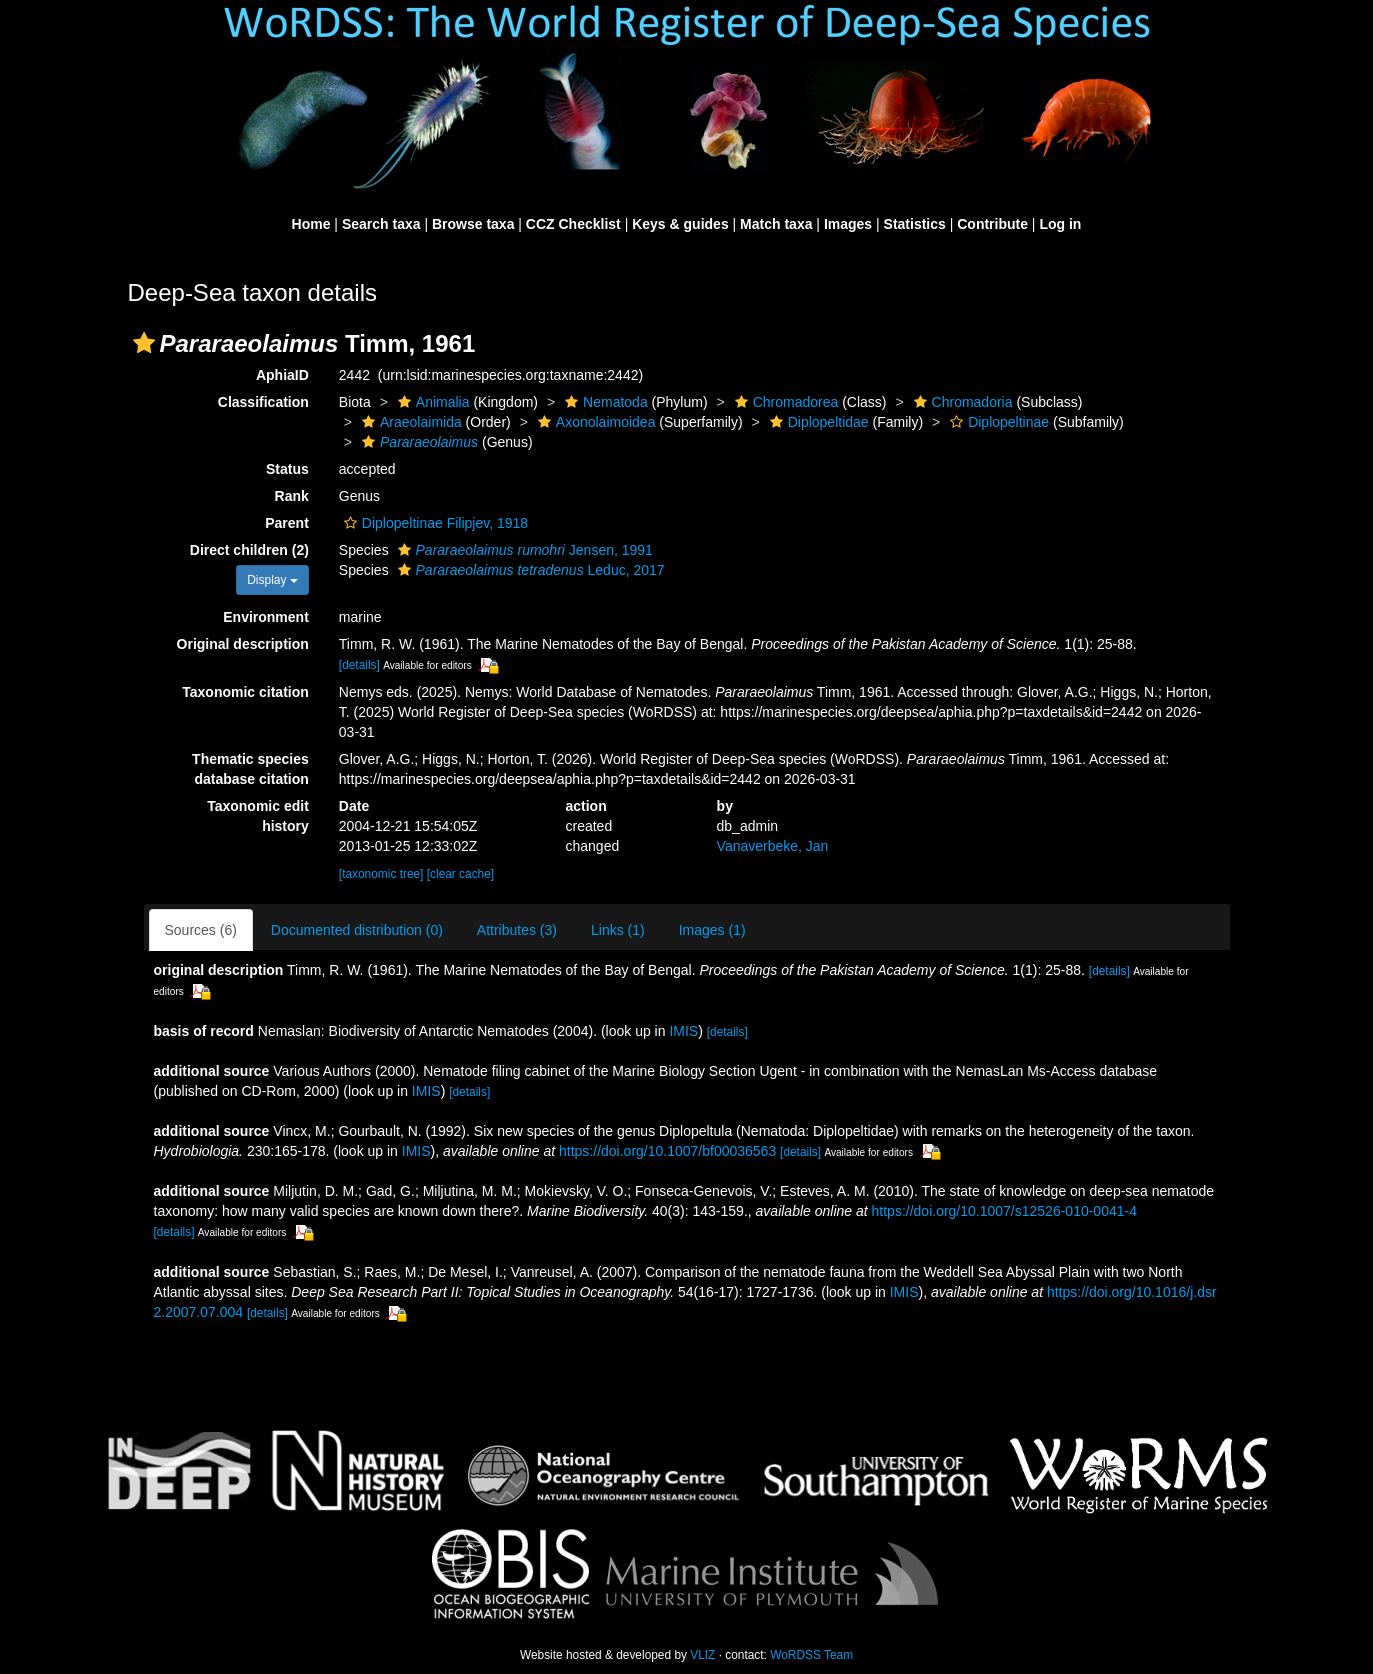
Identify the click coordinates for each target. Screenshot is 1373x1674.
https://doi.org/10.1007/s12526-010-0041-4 (1004, 1211)
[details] (359, 665)
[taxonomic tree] (381, 874)
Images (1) (712, 930)
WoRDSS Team (811, 1655)
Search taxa (381, 224)
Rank (292, 496)
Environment (266, 617)
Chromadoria (961, 402)
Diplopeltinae (997, 422)
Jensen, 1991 (523, 550)
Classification (263, 402)
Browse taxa (473, 224)
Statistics (915, 224)
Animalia (431, 402)
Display (272, 580)
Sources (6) (201, 930)
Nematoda (604, 402)
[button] (144, 343)
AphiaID (282, 375)
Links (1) (618, 930)
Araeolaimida (409, 422)
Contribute (992, 224)
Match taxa (776, 224)
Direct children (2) (249, 550)
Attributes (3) (517, 930)
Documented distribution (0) (357, 930)
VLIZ (702, 1655)
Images (848, 224)
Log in (1060, 224)
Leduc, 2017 (529, 570)
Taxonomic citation (245, 692)
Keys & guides (680, 224)
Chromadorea (784, 402)
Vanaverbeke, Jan (773, 846)
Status (287, 469)
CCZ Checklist (573, 224)
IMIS (683, 1031)
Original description (243, 644)
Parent (287, 523)
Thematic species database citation (250, 769)
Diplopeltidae (817, 422)
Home (311, 224)
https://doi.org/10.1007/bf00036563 (667, 1151)
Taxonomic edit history (258, 816)
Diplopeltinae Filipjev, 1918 (433, 523)
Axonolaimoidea (594, 422)
